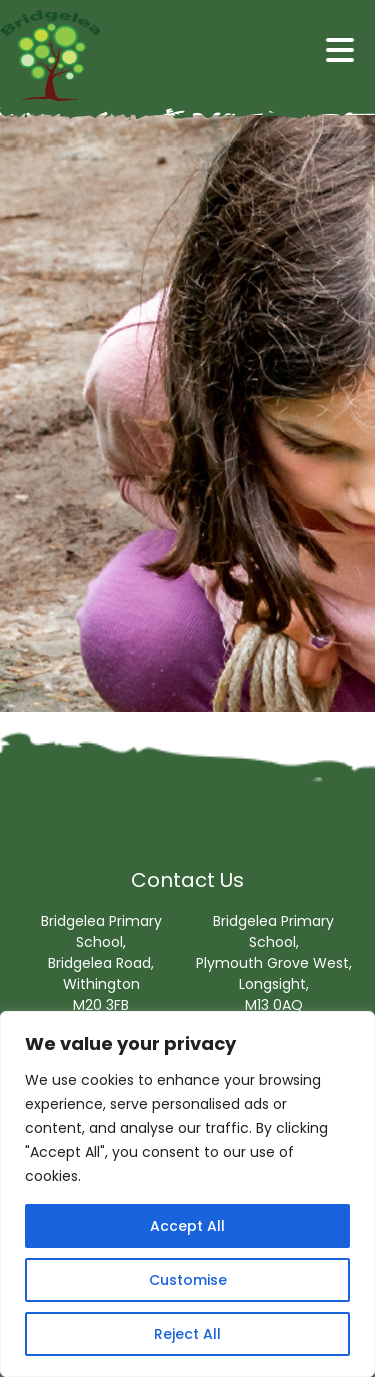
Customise (188, 1280)
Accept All (187, 1226)
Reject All (187, 1334)
